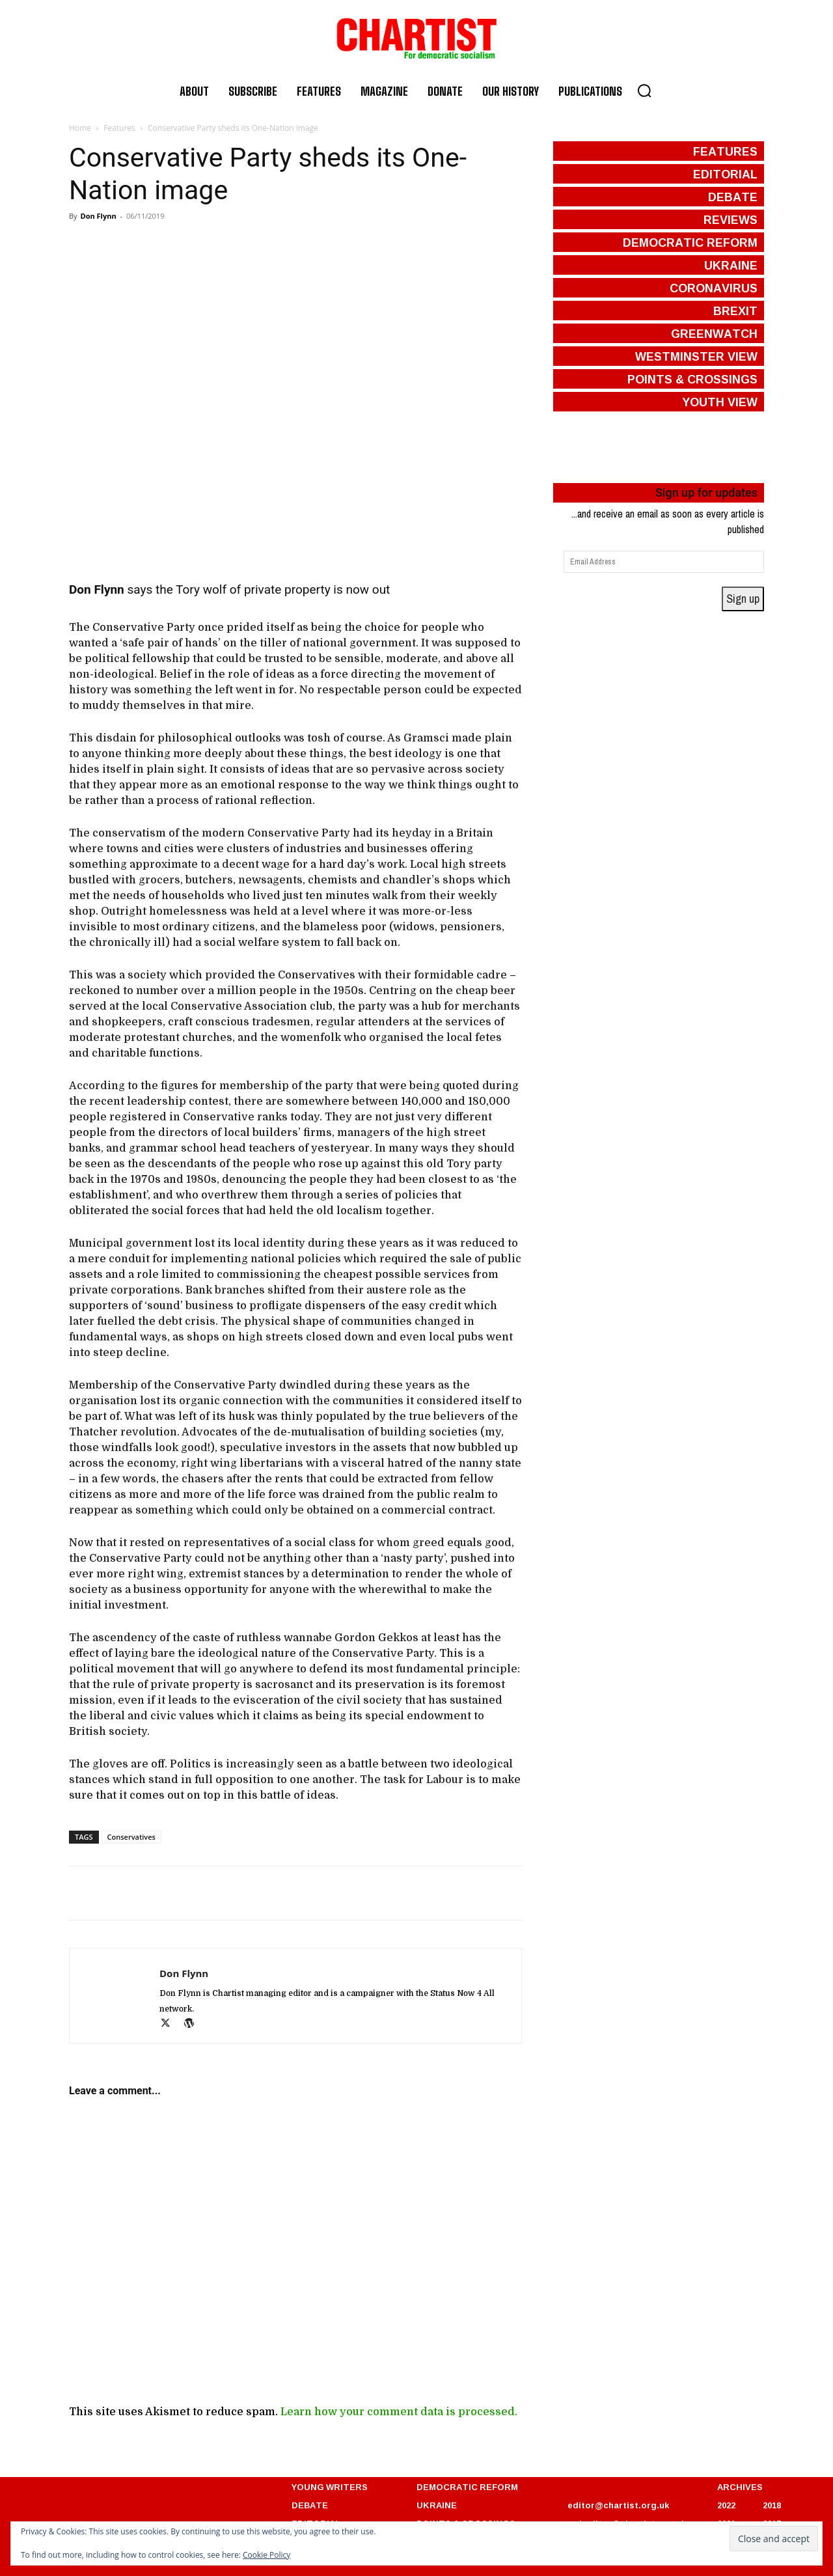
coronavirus (714, 288)
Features (119, 127)
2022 (726, 2505)
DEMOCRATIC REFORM (467, 2487)
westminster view (696, 356)
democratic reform (690, 242)
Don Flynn (98, 216)
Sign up (742, 598)
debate (733, 197)
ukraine (731, 265)
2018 (772, 2505)
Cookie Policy (266, 2554)
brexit (735, 310)
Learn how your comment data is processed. (398, 2412)
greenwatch (714, 333)
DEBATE (310, 2505)
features (725, 151)
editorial (725, 174)
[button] (644, 90)
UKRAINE (436, 2505)
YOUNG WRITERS (330, 2487)
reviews (730, 219)
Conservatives (131, 1837)
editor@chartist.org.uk (618, 2505)
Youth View (720, 402)
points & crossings (692, 379)
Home (80, 127)
